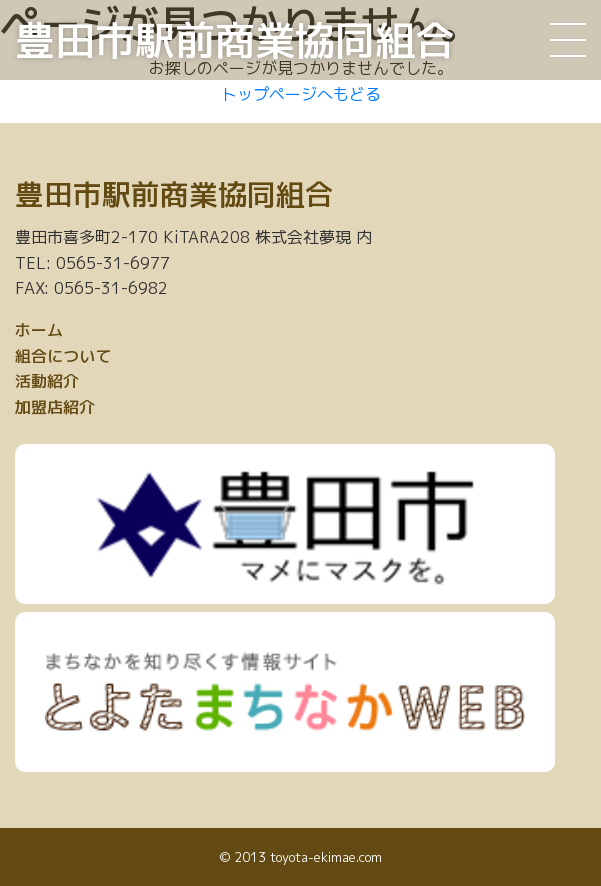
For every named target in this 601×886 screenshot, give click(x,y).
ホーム (39, 330)
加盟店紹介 (55, 407)
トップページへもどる (301, 94)
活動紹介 (47, 381)
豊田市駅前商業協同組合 (235, 40)
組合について (63, 356)
